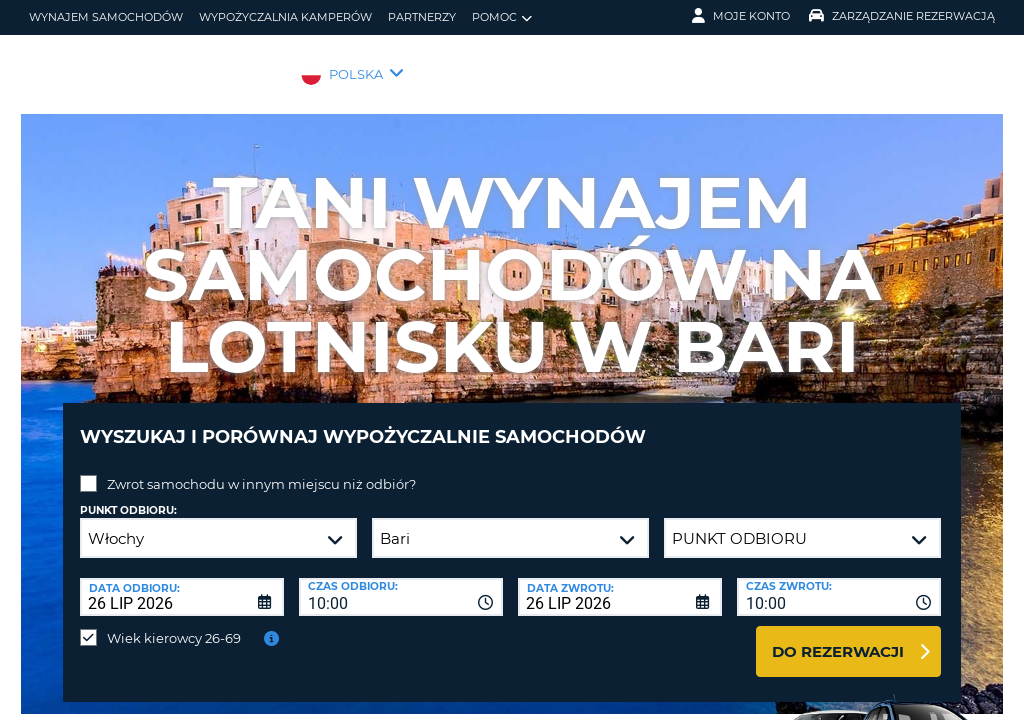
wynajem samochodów (106, 17)
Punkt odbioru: (128, 495)
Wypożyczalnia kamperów (285, 17)
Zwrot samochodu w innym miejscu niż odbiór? (261, 469)
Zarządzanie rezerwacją (902, 16)
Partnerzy (422, 17)
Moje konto (741, 16)
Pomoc (502, 17)
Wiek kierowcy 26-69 (174, 623)
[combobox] (401, 582)
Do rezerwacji (838, 636)
